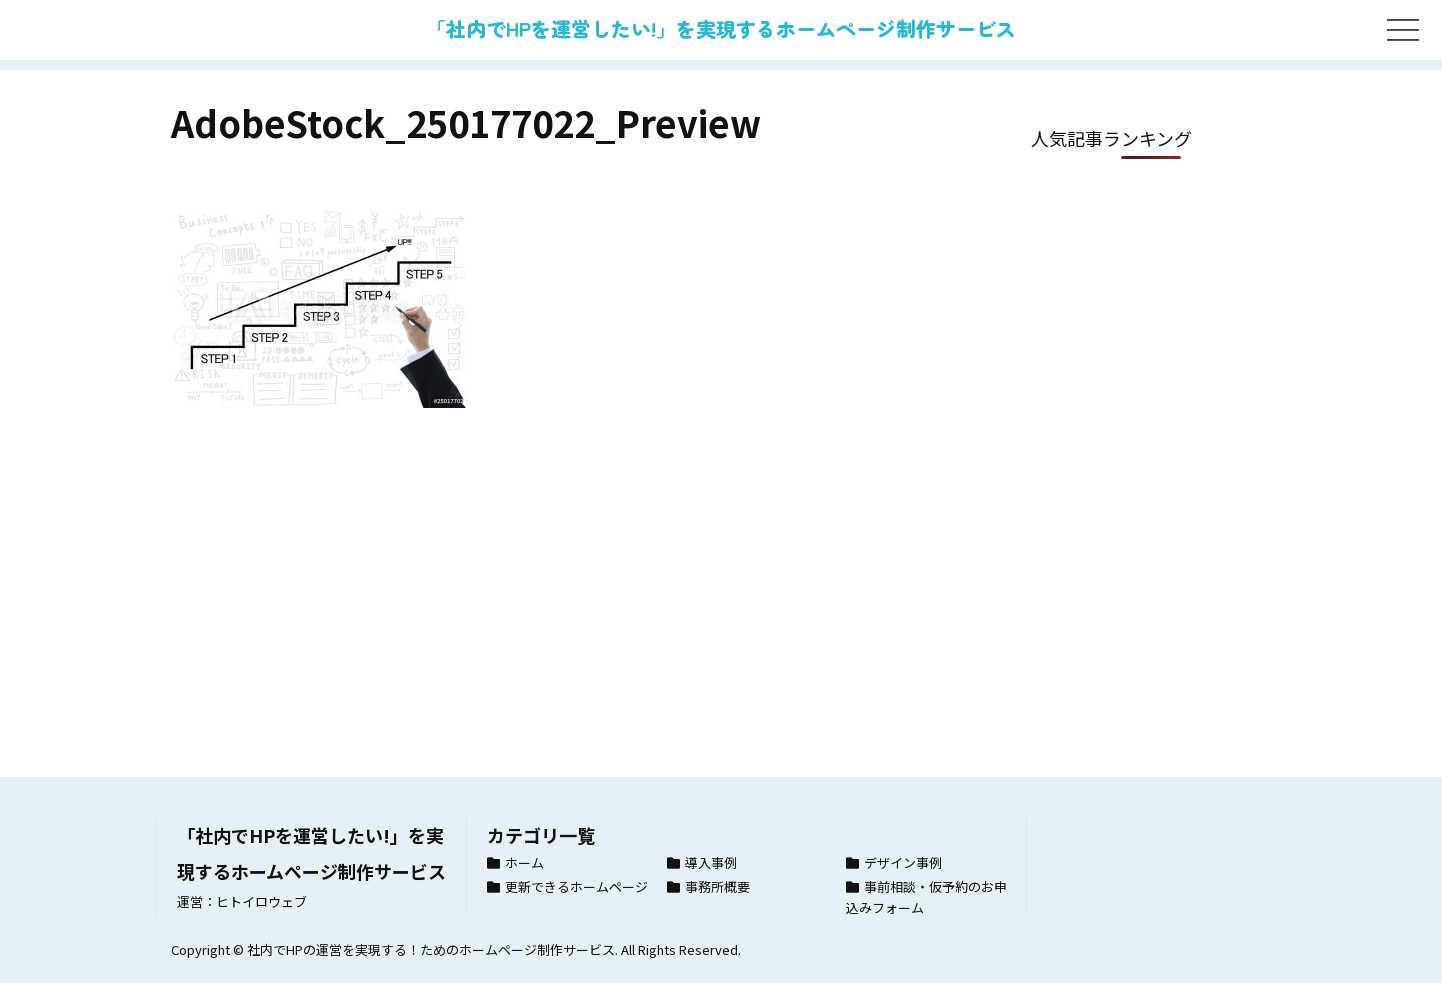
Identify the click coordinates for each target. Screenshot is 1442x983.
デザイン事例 (903, 862)
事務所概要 (717, 886)
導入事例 (711, 862)
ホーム (524, 862)
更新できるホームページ (576, 886)
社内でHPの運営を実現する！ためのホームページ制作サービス (431, 949)
